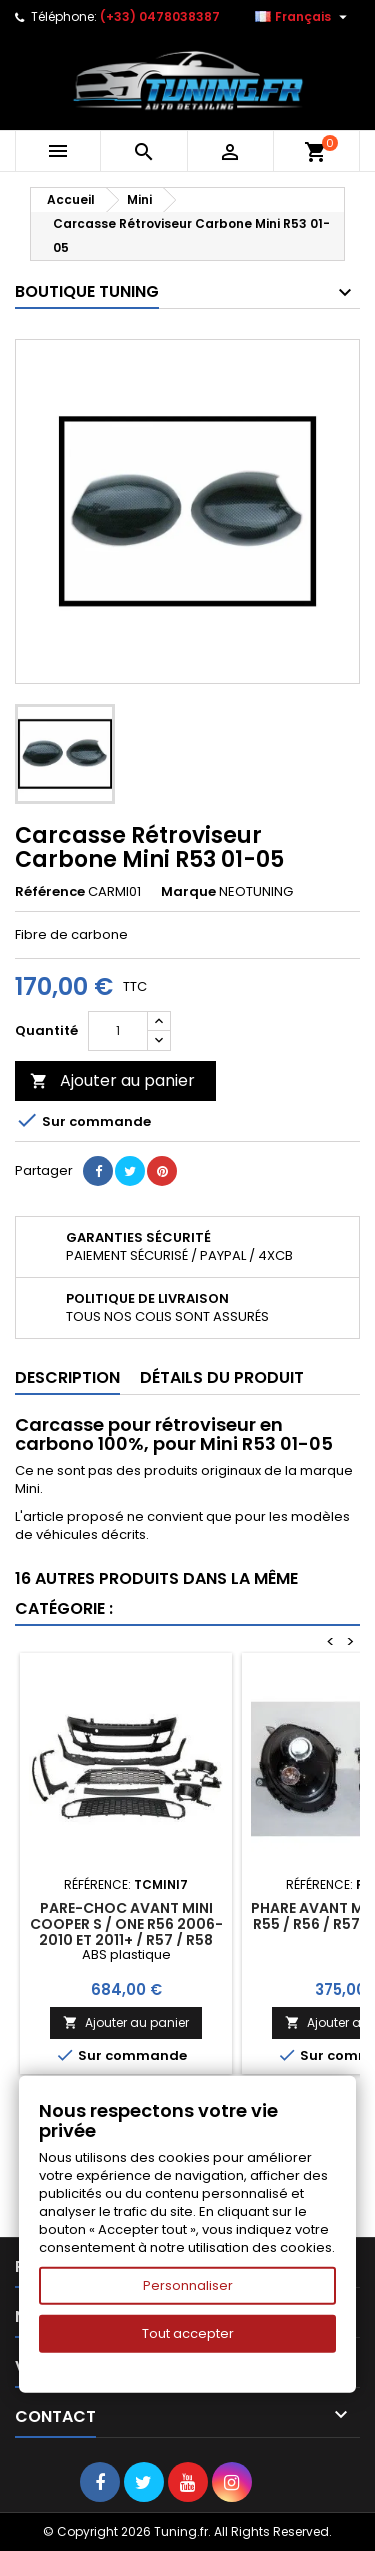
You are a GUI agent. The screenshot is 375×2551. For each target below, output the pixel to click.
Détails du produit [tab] (222, 1377)
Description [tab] (67, 1377)
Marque (188, 892)
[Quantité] (118, 1031)
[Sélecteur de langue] (303, 17)
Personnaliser (188, 2285)
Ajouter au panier (112, 1080)
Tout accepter (188, 2333)
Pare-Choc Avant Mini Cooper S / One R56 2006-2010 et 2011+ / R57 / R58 (126, 1924)
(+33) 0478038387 (160, 16)
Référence (50, 892)
